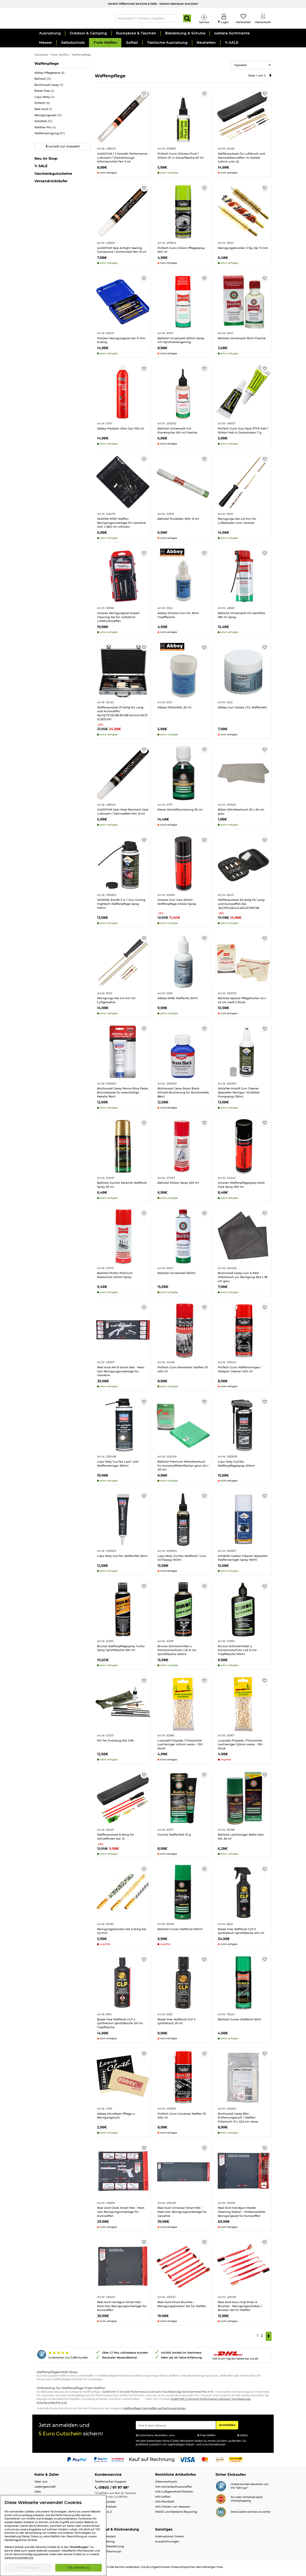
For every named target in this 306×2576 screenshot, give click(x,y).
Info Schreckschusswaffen (173, 2489)
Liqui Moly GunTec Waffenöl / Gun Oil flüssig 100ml (181, 1560)
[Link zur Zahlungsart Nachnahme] (235, 2462)
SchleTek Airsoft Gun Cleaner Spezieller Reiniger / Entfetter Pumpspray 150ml (239, 1095)
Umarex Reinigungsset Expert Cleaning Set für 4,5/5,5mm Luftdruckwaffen (118, 619)
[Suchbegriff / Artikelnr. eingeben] (149, 19)
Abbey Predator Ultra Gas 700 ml (120, 431)
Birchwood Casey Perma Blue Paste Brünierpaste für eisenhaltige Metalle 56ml (122, 1095)
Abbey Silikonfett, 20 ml (174, 710)
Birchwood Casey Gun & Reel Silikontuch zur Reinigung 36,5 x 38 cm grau (242, 1279)
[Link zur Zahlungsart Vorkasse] (220, 2462)
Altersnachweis (166, 2484)
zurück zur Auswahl (62, 149)
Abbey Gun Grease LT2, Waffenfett (242, 710)
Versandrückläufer (51, 184)
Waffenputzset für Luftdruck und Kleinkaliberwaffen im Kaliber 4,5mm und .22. (241, 160)
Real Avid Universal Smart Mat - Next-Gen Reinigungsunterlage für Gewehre (182, 2214)
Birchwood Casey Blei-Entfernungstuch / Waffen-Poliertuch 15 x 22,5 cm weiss (238, 2120)
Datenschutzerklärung (18, 2557)
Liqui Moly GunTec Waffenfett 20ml (122, 1558)
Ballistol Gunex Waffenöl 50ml (239, 2022)
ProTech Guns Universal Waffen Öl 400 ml (181, 2118)
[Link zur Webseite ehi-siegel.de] (220, 2501)
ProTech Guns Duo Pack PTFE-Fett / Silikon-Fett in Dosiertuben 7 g (243, 433)
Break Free (44, 94)
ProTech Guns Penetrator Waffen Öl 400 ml (182, 1372)
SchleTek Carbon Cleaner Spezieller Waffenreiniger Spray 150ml (243, 1560)
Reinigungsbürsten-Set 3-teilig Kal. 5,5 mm (122, 1934)
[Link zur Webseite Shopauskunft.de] (220, 2488)
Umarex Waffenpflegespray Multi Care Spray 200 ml (241, 1187)
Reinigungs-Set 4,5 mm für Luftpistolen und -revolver (237, 523)
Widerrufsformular (108, 2554)
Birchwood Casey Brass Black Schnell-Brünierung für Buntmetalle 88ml (183, 1095)
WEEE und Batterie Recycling (176, 2514)
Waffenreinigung (49, 136)
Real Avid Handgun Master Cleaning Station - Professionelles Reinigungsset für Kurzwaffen (242, 2214)
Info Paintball (164, 2504)
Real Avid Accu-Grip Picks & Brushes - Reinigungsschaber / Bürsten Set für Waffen (240, 2308)
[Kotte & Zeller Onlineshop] (70, 19)
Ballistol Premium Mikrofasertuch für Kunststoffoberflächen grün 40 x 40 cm (182, 1468)
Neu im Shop (45, 161)
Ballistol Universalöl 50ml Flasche (242, 341)
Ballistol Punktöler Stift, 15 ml (178, 521)
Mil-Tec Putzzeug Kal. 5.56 (115, 1743)
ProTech (42, 106)
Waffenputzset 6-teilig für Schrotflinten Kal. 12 (115, 1839)
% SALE (41, 169)
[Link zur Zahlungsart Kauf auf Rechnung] (152, 2462)
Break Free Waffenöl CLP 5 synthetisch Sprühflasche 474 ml (241, 1934)
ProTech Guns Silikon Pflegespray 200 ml (181, 252)
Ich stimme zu (78, 2567)
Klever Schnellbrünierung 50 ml (180, 812)
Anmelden (228, 2427)
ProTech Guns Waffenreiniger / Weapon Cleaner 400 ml (239, 1372)
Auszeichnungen (167, 2544)
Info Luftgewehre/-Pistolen (174, 2494)
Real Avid (43, 112)
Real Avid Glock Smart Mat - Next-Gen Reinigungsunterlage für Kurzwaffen (121, 2214)
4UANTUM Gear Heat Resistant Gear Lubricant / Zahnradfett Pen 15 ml (123, 814)
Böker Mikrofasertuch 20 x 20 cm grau (241, 814)
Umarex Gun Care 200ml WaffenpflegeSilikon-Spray (176, 904)
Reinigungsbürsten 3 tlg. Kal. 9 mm (243, 250)
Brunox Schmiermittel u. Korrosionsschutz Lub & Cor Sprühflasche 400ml (176, 1652)
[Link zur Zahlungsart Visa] (187, 2462)
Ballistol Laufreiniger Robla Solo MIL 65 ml (241, 1839)
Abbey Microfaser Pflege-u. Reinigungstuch (116, 2118)
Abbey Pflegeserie (49, 75)
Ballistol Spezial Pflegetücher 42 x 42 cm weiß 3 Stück (242, 1003)
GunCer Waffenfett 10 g (174, 1837)
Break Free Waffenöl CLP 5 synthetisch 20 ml (176, 2024)
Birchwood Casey (48, 88)
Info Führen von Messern (172, 2509)
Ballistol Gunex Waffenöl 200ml (180, 1931)
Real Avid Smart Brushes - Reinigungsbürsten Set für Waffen (181, 2306)
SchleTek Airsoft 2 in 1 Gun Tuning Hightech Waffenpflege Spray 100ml (121, 906)
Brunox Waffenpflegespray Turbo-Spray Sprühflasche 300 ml (121, 1651)
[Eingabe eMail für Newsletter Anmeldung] (176, 2428)
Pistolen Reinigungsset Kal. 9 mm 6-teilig (121, 343)
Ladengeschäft (45, 2489)
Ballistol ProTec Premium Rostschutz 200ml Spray (115, 1277)
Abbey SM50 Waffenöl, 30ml (177, 1001)
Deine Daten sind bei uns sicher (251, 2514)
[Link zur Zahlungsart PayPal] (77, 2462)
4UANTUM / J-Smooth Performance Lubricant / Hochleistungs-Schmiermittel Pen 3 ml (122, 160)
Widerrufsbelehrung (109, 2549)
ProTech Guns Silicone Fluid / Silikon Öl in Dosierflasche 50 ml (180, 158)
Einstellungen (28, 2567)
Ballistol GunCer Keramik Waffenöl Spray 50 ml (122, 1187)
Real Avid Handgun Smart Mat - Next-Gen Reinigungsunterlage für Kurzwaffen (121, 2308)
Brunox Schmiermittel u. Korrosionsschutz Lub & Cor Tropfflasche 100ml (237, 1652)
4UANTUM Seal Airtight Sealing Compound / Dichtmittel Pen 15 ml (121, 252)
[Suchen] (187, 19)
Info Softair (163, 2499)
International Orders (169, 2539)
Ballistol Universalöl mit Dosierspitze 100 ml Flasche (177, 433)
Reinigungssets (48, 118)
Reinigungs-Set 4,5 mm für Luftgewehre (116, 1003)
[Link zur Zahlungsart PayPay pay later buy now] (100, 2462)
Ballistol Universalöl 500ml (176, 1275)
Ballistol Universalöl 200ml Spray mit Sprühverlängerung (180, 343)
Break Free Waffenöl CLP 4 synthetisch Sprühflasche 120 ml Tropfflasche (120, 2026)
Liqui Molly (44, 100)
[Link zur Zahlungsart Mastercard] (205, 2462)
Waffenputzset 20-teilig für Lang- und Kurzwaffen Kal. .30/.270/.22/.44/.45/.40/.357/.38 (241, 906)
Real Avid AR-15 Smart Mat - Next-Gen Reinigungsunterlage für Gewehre (121, 1374)
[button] (49, 36)
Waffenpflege (46, 66)
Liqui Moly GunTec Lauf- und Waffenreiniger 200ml (117, 1466)
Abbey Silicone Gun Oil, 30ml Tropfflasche (178, 617)
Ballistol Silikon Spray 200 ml (178, 1185)
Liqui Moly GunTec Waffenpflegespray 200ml (236, 1466)
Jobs (37, 2494)
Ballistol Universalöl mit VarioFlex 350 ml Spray (241, 617)
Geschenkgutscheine (53, 176)
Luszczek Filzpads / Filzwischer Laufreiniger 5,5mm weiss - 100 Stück (240, 1747)
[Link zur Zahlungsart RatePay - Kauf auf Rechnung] (117, 2462)
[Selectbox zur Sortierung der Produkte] (251, 68)
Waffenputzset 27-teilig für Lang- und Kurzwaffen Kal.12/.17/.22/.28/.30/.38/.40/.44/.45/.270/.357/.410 (122, 716)
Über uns (40, 2484)
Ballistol (42, 81)
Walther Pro (45, 130)
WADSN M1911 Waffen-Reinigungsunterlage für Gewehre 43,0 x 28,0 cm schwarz (121, 525)
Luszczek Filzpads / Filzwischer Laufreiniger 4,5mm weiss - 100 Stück (180, 1747)
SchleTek (43, 124)
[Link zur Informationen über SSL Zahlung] (220, 2514)
